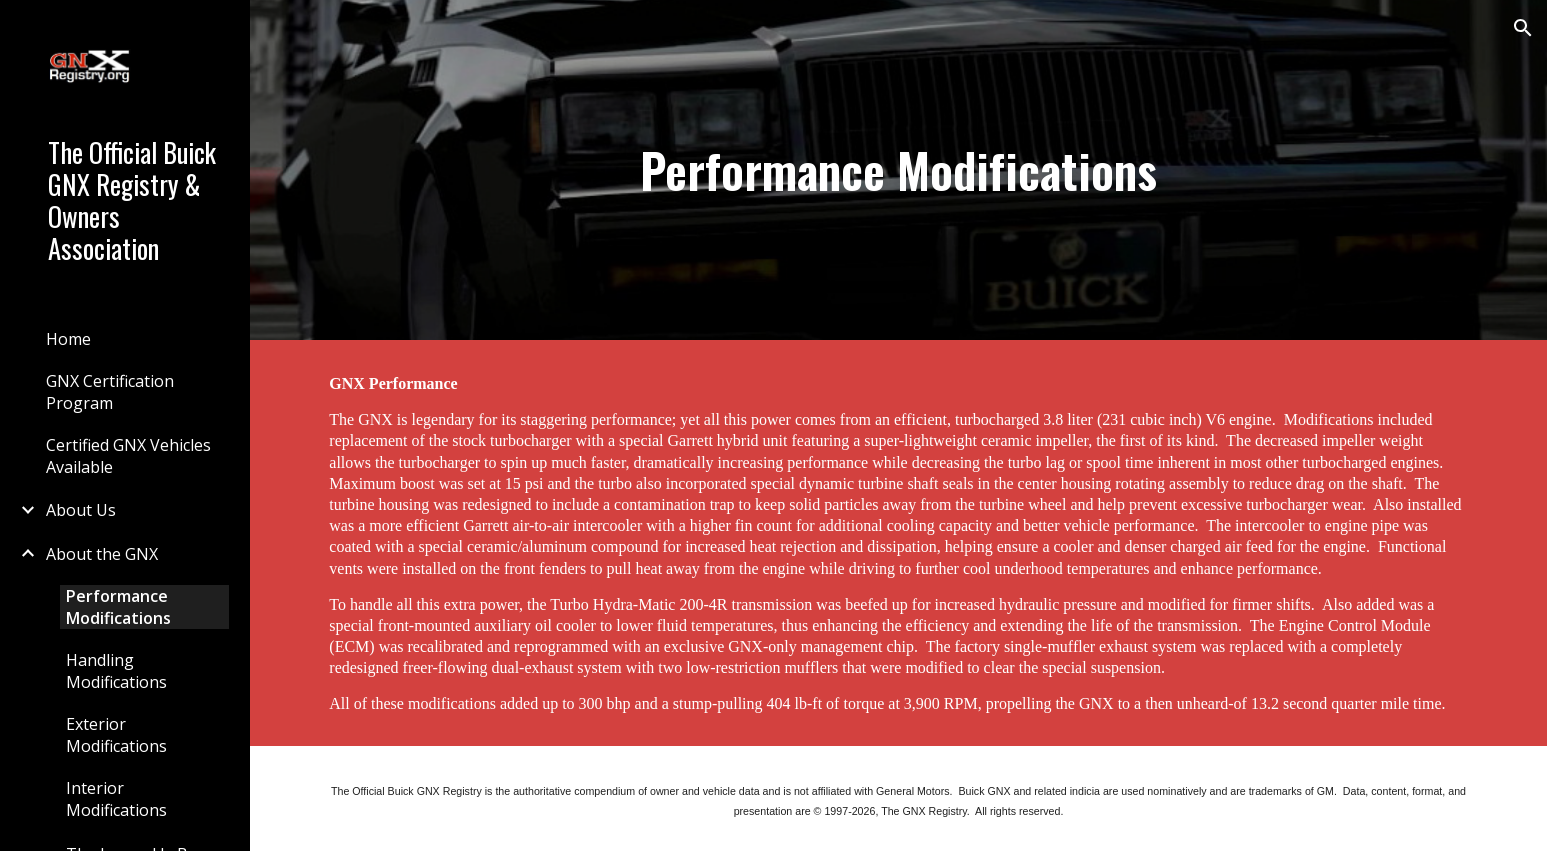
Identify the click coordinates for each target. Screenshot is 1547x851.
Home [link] (68, 339)
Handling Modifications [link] (116, 671)
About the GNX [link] (102, 554)
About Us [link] (81, 510)
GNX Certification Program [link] (110, 392)
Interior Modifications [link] (116, 799)
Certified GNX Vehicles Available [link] (128, 456)
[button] (1523, 28)
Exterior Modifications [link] (116, 735)
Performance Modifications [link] (118, 607)
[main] (899, 170)
